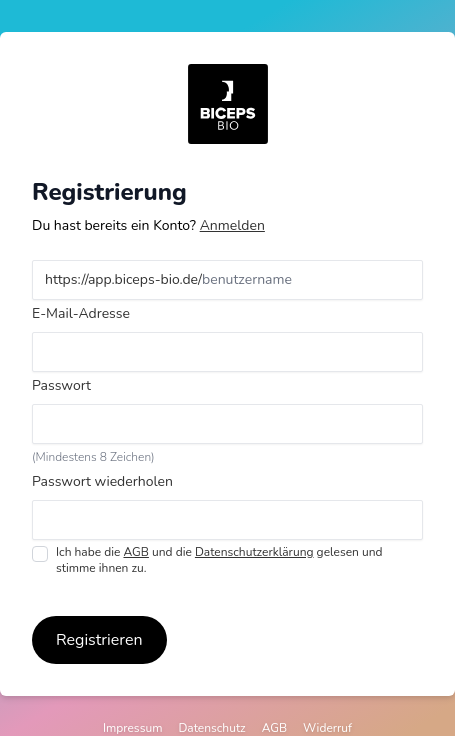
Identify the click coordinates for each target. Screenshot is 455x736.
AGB (135, 552)
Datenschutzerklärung (254, 552)
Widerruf (327, 728)
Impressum (133, 728)
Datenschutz (211, 728)
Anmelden (232, 225)
